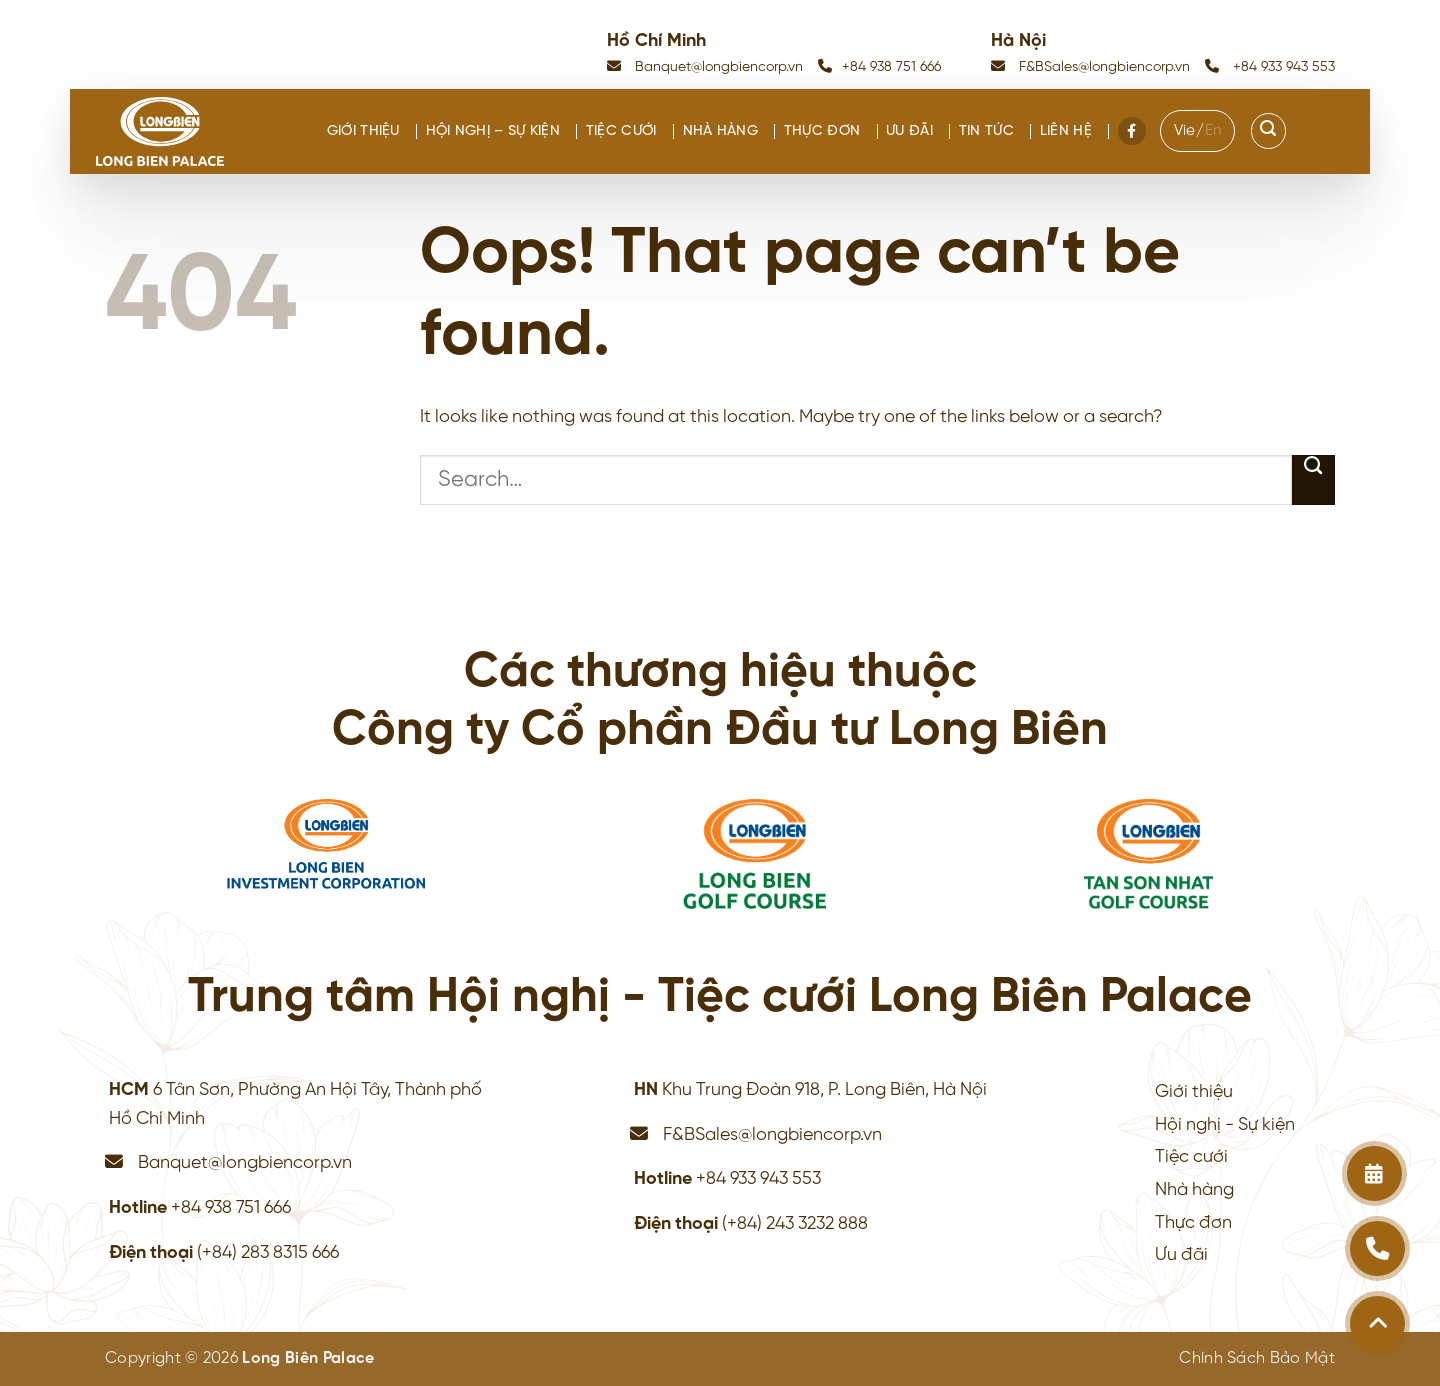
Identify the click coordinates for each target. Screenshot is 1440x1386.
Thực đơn (822, 131)
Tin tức (986, 131)
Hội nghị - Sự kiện (1225, 1125)
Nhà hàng (720, 131)
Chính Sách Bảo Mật (1257, 1358)
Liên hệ (1066, 131)
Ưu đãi (909, 131)
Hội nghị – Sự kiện (493, 131)
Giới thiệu (363, 131)
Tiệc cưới (621, 131)
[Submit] (1313, 480)
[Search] (1269, 131)
